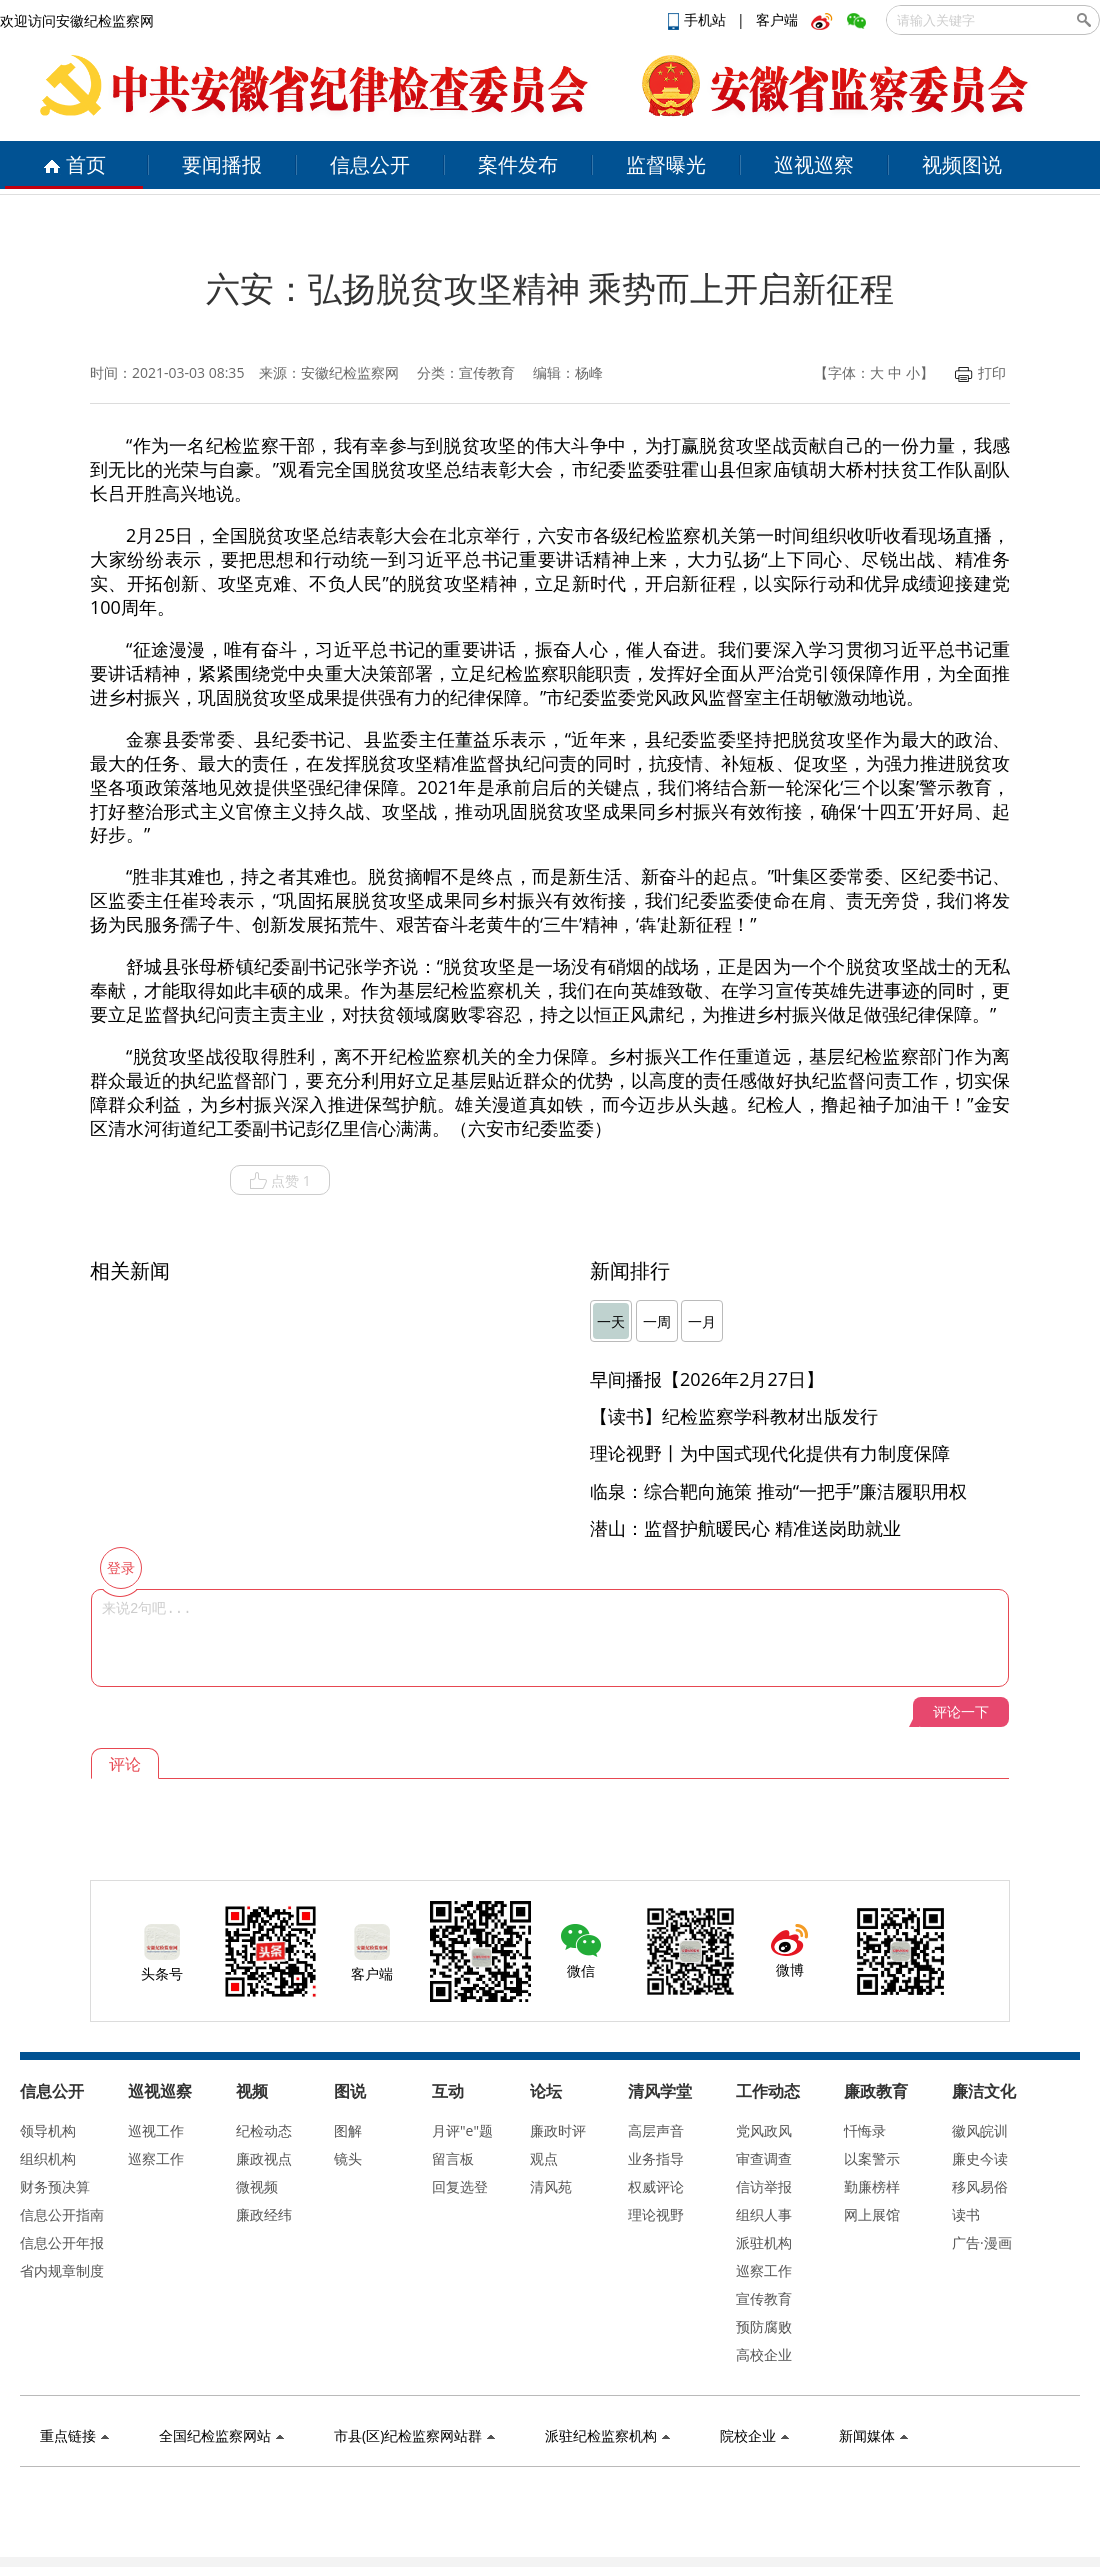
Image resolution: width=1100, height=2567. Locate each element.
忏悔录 (865, 2130)
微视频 (257, 2186)
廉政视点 (264, 2158)
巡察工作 (156, 2158)
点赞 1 (280, 1181)
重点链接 (74, 2435)
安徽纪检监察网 (350, 372)
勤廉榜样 (872, 2186)
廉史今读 (980, 2158)
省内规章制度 (62, 2270)
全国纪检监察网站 (221, 2435)
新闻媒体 (873, 2435)
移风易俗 (980, 2186)
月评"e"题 (462, 2130)
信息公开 (370, 164)
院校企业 (754, 2435)
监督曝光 (666, 164)
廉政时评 (558, 2130)
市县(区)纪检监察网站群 (414, 2435)
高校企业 (764, 2354)
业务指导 (656, 2158)
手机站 (699, 19)
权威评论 (656, 2186)
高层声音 (656, 2130)
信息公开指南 (62, 2214)
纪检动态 (264, 2130)
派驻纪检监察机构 (607, 2435)
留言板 (453, 2158)
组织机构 (48, 2158)
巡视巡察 (814, 164)
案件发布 (518, 164)
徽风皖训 (980, 2130)
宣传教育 (764, 2298)
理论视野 (656, 2214)
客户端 (777, 19)
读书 (966, 2214)
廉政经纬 (264, 2214)
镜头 (348, 2158)
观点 (544, 2158)
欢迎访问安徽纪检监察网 (77, 20)
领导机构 (48, 2130)
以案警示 (872, 2158)
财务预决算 (55, 2186)
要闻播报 (222, 164)
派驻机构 (764, 2242)
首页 (74, 164)
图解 (348, 2130)
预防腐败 (764, 2326)
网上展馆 (872, 2214)
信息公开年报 (62, 2242)
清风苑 (551, 2186)
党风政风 (764, 2130)
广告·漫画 (982, 2242)
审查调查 (764, 2158)
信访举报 (764, 2186)
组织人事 (764, 2214)
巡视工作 (156, 2130)
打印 (980, 372)
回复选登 (460, 2186)
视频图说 (962, 164)
